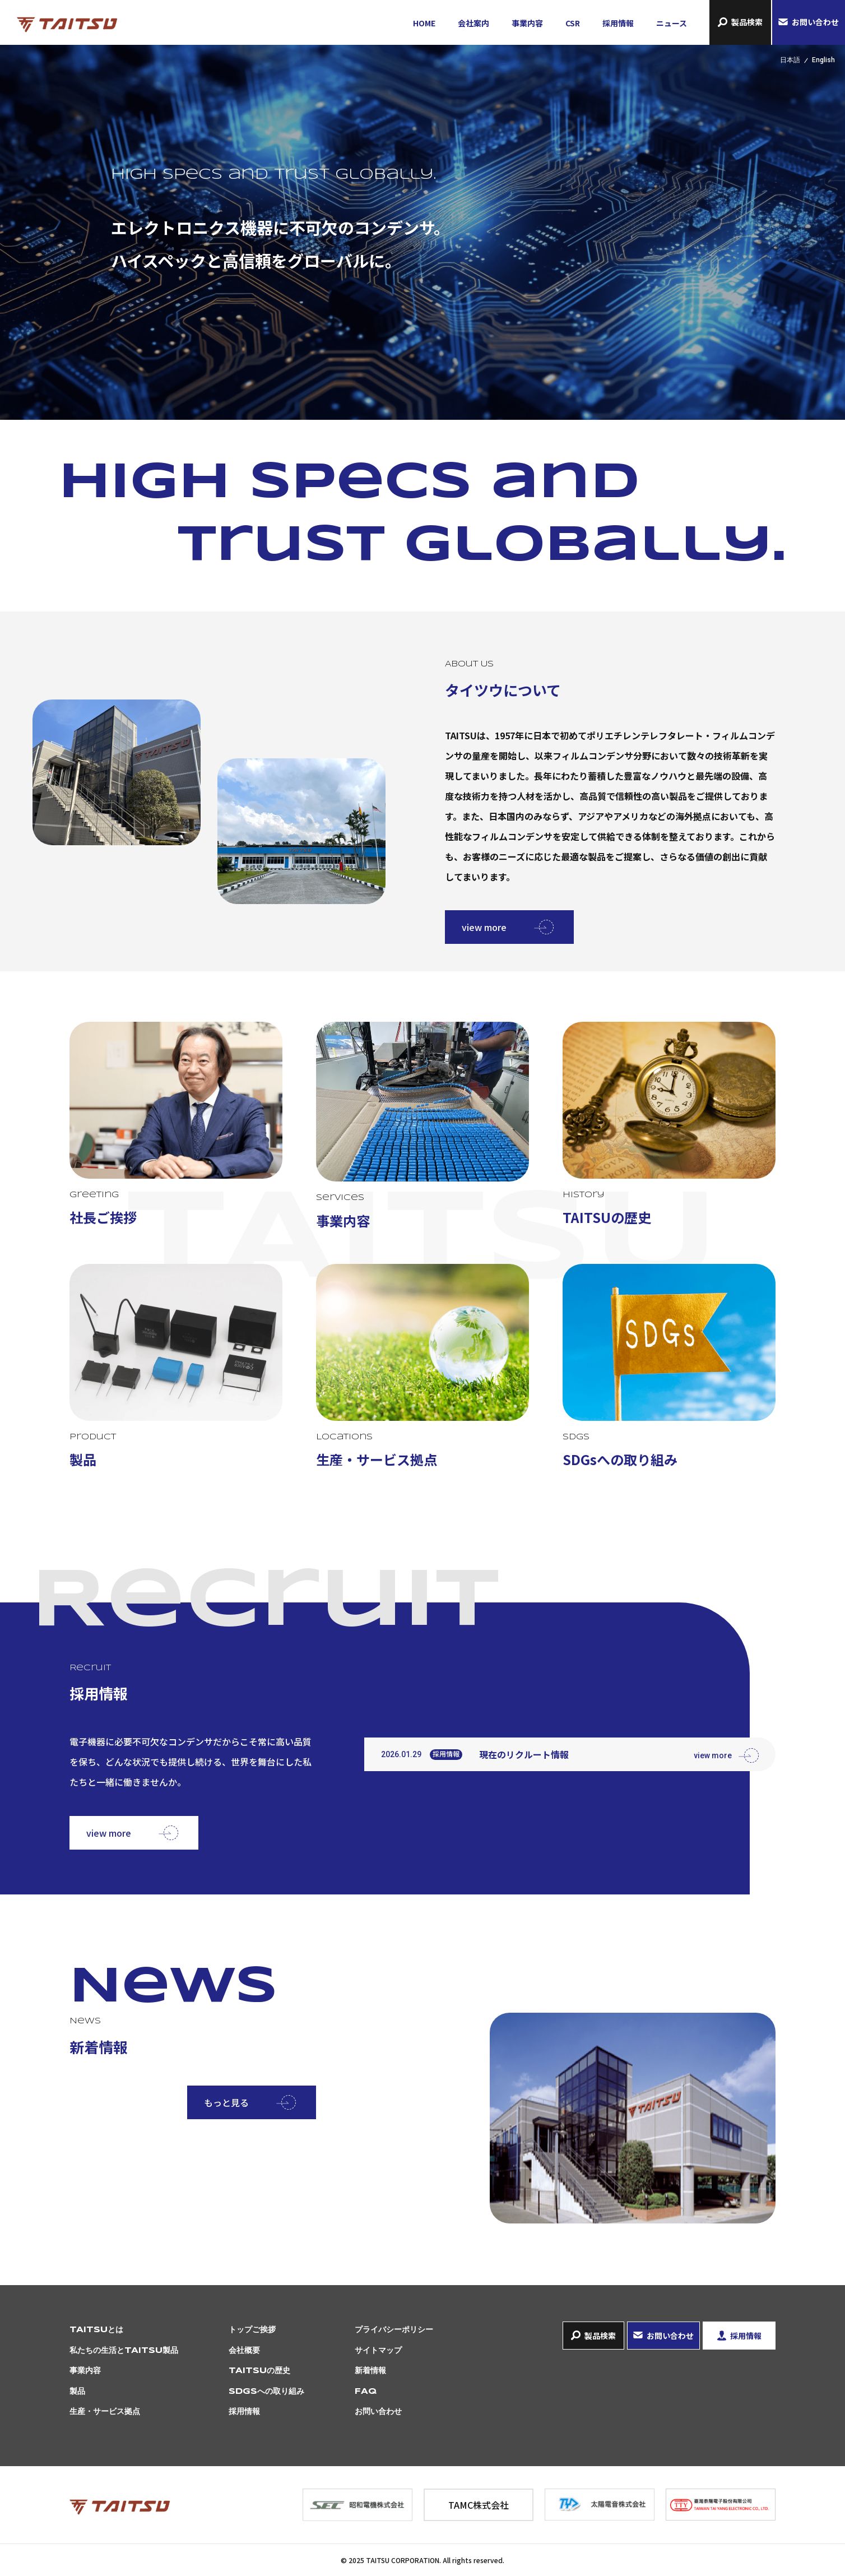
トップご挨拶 (252, 2330)
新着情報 (370, 2371)
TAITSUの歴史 (259, 2371)
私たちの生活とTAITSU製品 (123, 2351)
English (823, 60)
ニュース (671, 23)
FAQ (366, 2392)
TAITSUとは (96, 2330)
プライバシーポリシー (394, 2330)
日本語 (790, 60)
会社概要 (244, 2351)
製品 (77, 2392)
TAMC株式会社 (478, 2505)
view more (484, 927)
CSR (572, 23)
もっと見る (226, 2102)
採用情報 (618, 23)
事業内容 (527, 23)
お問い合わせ (815, 21)
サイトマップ (378, 2351)
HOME (424, 23)
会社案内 (473, 23)
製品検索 (747, 21)
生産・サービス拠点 (104, 2412)
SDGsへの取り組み (266, 2392)
